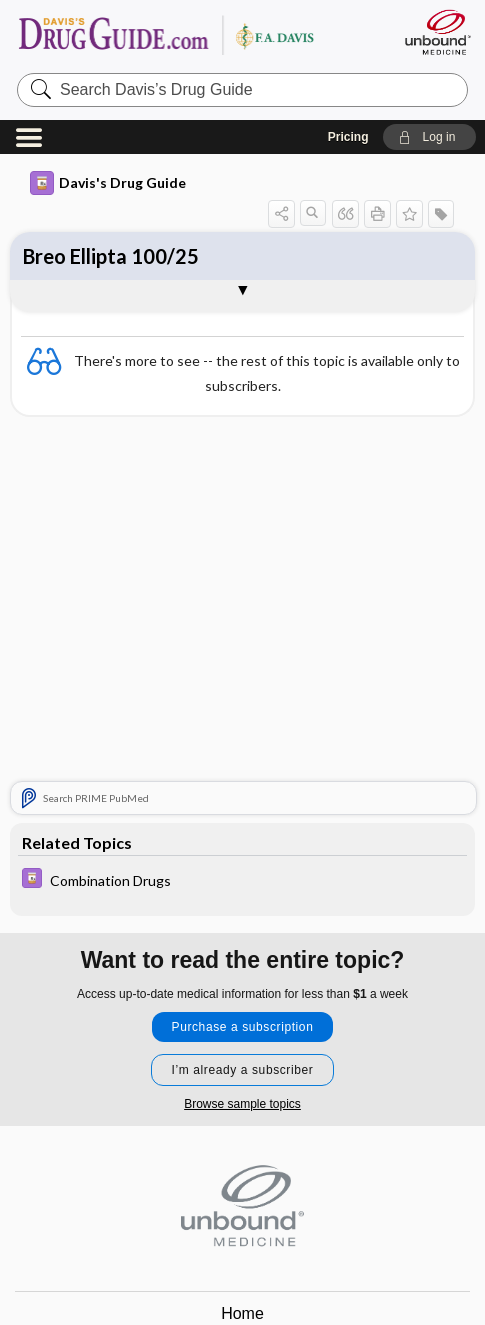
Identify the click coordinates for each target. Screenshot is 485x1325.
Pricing (348, 137)
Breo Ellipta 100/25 (111, 256)
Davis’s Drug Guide (174, 34)
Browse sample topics (242, 1104)
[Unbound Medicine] (437, 32)
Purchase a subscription (243, 1027)
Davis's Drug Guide (108, 183)
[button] (429, 137)
